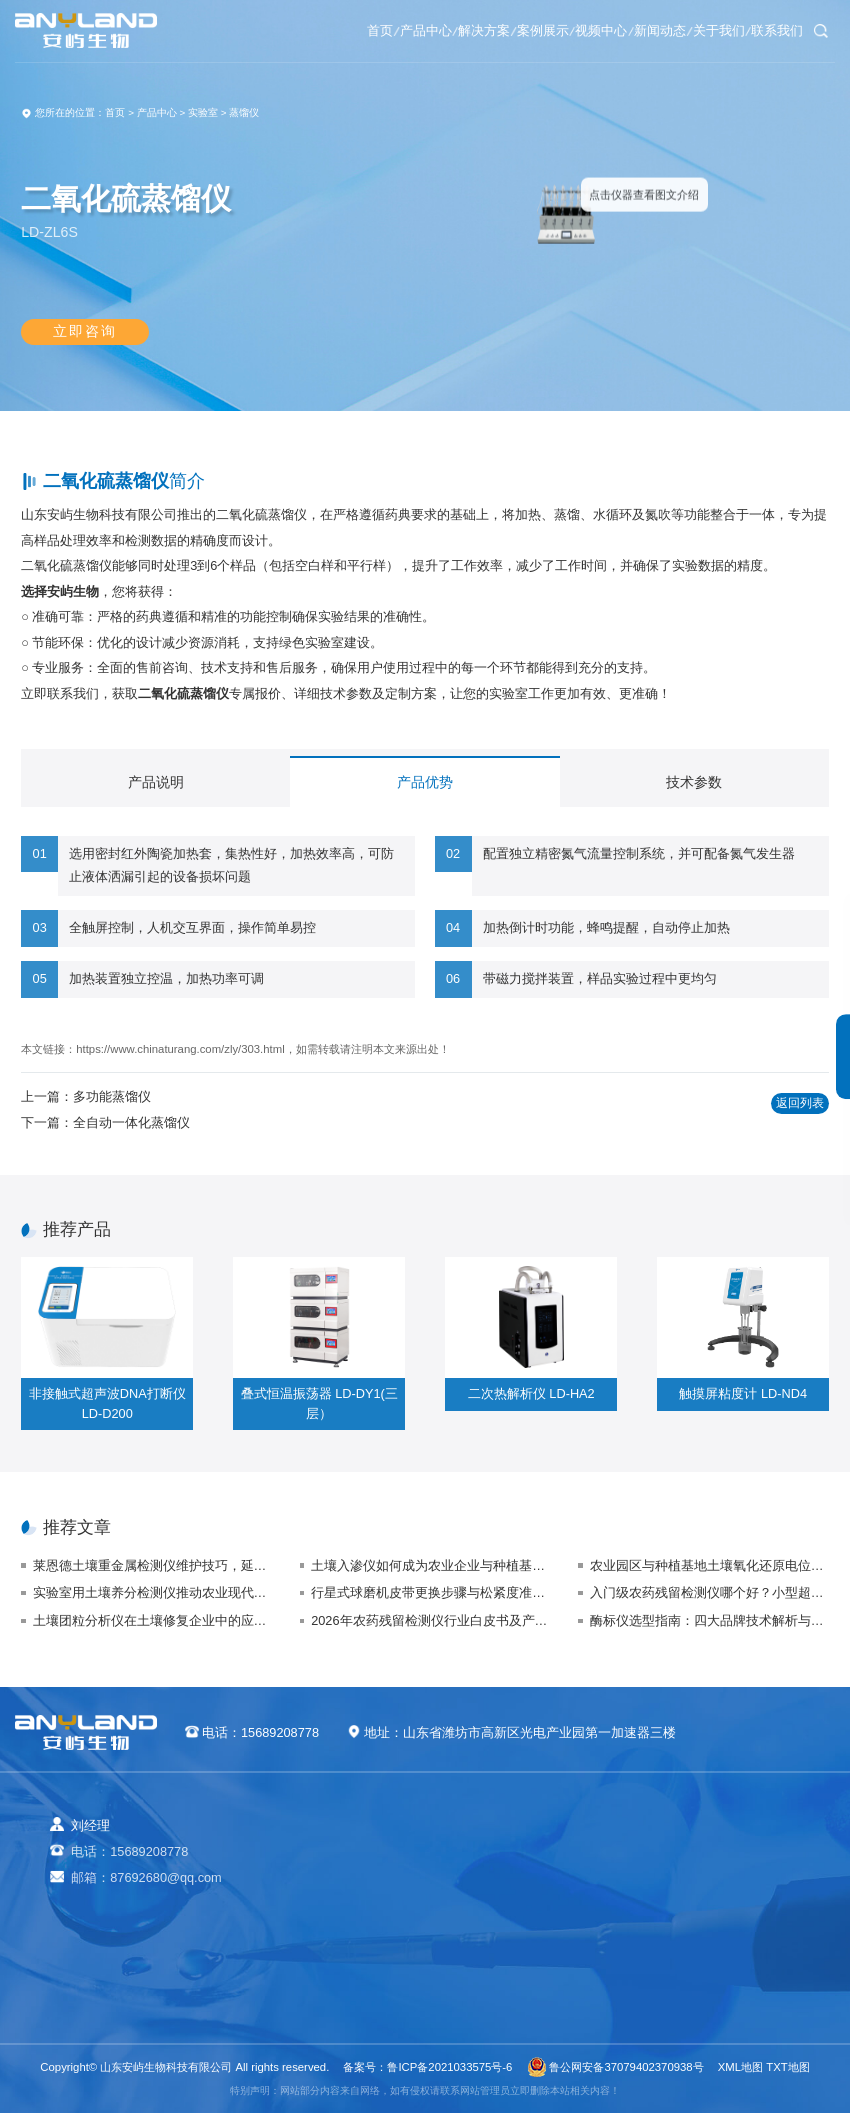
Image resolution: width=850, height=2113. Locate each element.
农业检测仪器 (374, 1852)
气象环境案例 (600, 1908)
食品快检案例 (600, 1880)
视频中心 (526, 30)
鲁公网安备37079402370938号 (615, 2067)
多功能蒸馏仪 (112, 1096)
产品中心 (285, 30)
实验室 (203, 112)
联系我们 (767, 30)
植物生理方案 (481, 1935)
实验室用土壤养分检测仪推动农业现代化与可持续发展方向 (152, 1592)
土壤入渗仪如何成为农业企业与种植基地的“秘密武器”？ (430, 1565)
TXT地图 (787, 2067)
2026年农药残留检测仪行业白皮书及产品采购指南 (430, 1620)
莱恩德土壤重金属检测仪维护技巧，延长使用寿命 (152, 1565)
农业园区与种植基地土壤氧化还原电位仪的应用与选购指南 (709, 1565)
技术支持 (694, 1908)
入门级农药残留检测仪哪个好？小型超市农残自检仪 (709, 1592)
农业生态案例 (600, 1852)
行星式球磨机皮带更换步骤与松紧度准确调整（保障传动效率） (430, 1592)
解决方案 (365, 30)
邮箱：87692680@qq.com (146, 1877)
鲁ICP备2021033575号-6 (449, 2067)
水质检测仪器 (374, 1908)
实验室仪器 (367, 1963)
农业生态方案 (481, 1852)
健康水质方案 (481, 1908)
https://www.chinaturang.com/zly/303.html (180, 1049)
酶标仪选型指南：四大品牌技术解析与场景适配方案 (709, 1620)
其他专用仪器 (374, 1990)
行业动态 (694, 1880)
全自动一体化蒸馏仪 (131, 1122)
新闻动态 (606, 30)
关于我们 (686, 30)
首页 (217, 30)
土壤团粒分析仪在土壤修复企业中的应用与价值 (152, 1620)
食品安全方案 (481, 1880)
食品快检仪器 (374, 1880)
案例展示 (445, 30)
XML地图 (740, 2067)
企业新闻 (694, 1852)
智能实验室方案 (487, 1963)
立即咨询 (85, 339)
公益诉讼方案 (481, 1990)
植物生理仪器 (374, 1935)
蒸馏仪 (244, 112)
